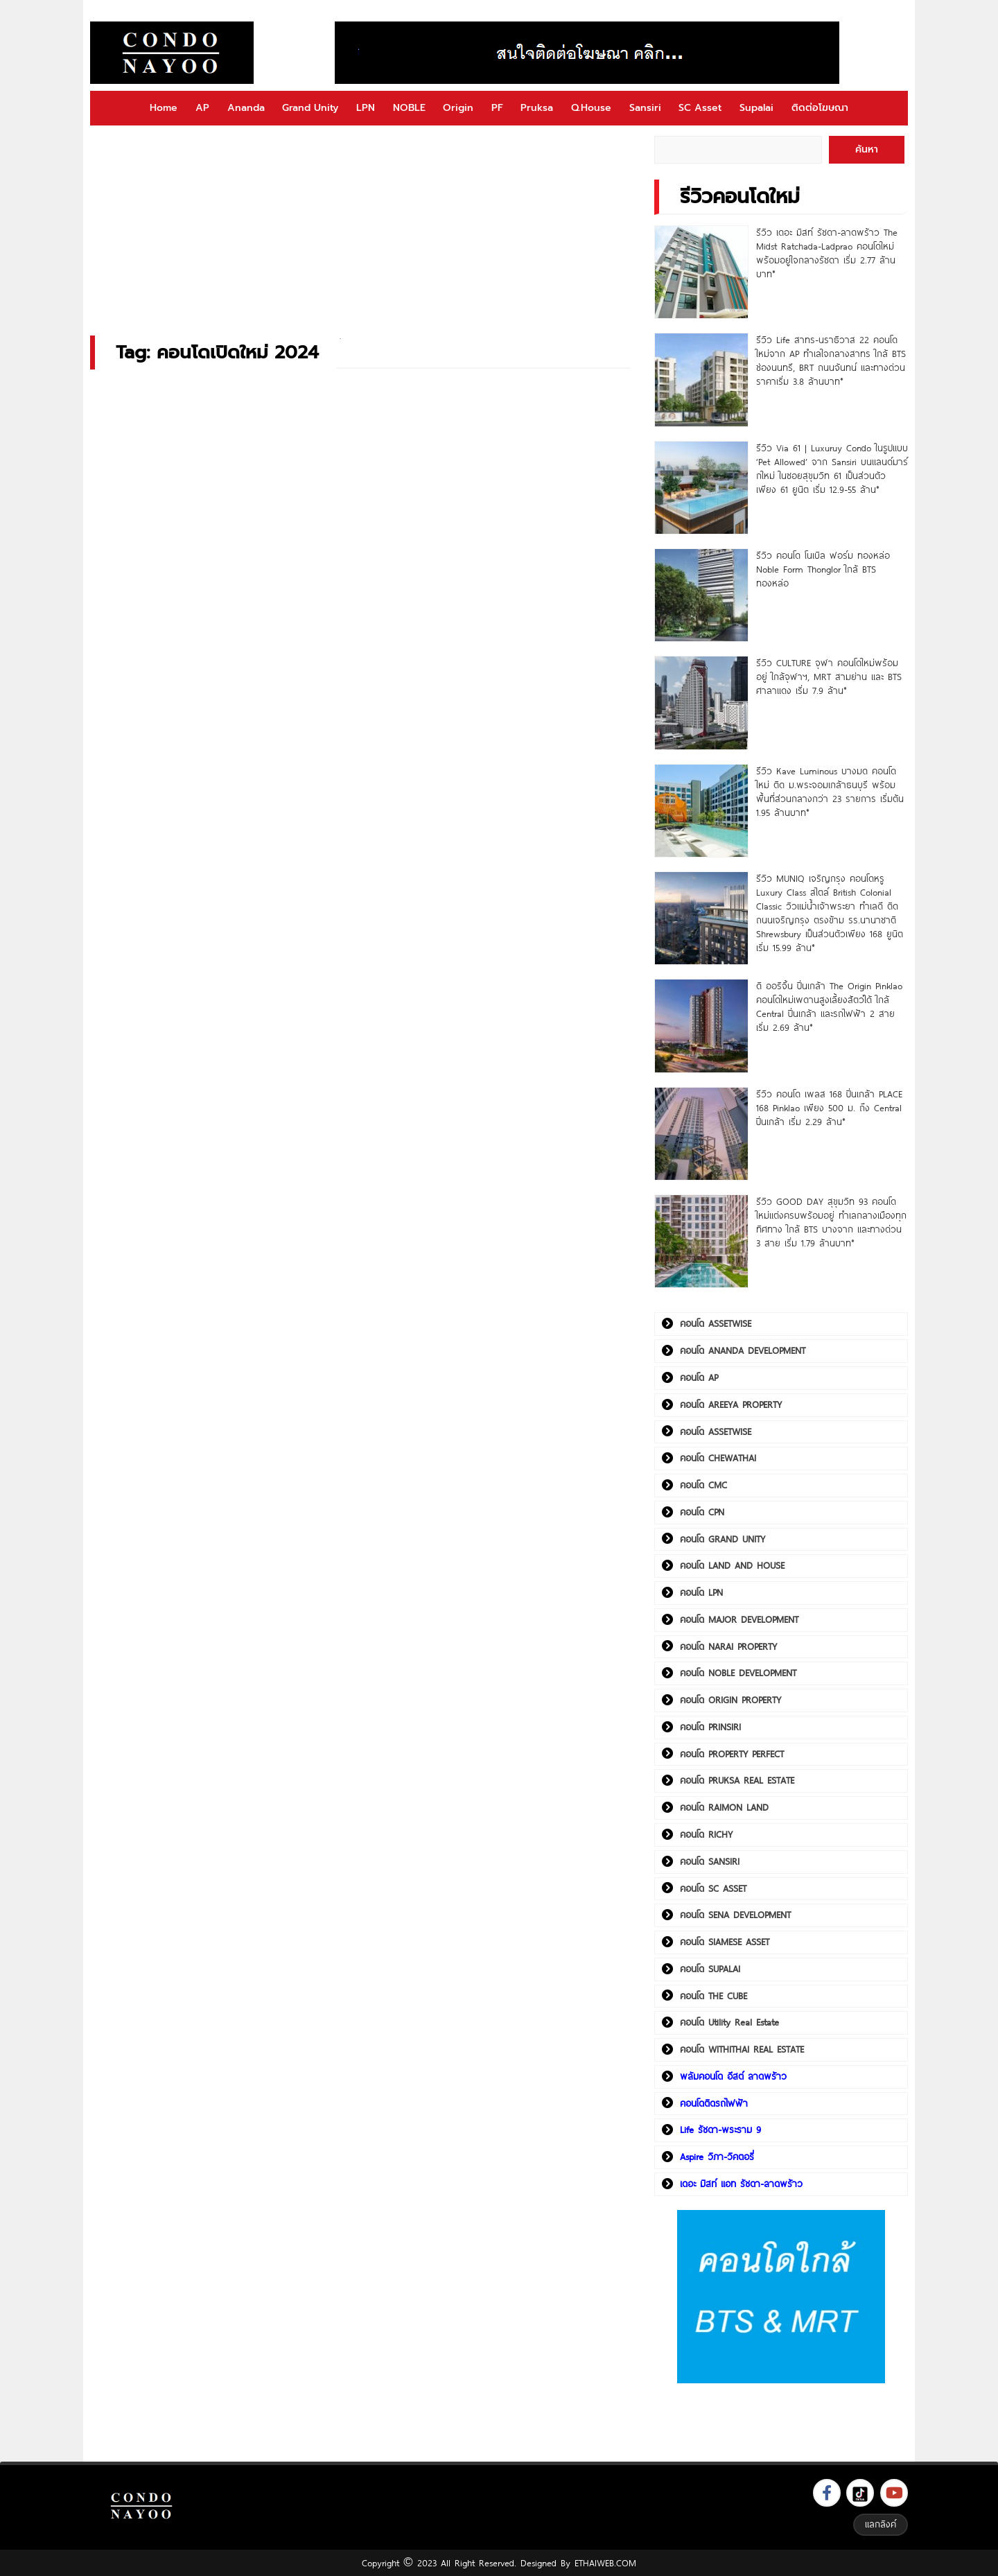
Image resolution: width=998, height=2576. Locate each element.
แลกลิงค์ (880, 2524)
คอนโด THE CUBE (713, 1996)
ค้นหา (866, 149)
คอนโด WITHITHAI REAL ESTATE (742, 2049)
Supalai (756, 108)
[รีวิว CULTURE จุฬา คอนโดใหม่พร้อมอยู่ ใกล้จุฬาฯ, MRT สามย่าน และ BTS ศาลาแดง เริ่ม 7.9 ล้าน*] (701, 702)
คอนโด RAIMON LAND (724, 1807)
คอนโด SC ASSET (713, 1888)
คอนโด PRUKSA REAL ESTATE (737, 1780)
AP (202, 108)
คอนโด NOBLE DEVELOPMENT (738, 1673)
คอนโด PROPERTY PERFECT (732, 1754)
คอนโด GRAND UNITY (722, 1539)
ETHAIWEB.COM (605, 2563)
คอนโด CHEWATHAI (718, 1458)
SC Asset (700, 108)
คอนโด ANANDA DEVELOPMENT (742, 1350)
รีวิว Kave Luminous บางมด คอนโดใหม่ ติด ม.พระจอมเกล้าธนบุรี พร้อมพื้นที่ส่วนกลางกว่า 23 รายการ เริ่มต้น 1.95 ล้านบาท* (830, 791)
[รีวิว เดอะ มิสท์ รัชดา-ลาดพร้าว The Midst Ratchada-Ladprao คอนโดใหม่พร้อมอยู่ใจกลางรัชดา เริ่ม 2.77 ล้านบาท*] (701, 272)
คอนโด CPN (702, 1512)
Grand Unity (310, 108)
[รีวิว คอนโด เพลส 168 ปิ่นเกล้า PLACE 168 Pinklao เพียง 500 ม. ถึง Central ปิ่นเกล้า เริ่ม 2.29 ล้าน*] (701, 1134)
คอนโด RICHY (706, 1834)
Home (163, 108)
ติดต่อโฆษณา (819, 108)
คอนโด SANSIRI (709, 1861)
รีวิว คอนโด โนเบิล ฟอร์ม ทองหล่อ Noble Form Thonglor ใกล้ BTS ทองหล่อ (823, 569)
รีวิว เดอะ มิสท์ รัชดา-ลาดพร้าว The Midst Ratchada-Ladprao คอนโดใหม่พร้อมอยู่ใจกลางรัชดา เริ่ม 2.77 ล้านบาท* (827, 253)
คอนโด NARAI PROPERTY (728, 1646)
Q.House (591, 108)
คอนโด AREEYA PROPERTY (731, 1404)
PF (497, 108)
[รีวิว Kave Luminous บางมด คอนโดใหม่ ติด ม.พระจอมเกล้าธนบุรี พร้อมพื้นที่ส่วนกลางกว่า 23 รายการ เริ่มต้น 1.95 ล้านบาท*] (701, 811)
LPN (365, 108)
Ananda (246, 108)
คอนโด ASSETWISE (715, 1323)
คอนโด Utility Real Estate (729, 2022)
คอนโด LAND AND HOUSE (732, 1565)
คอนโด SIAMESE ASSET (724, 1942)
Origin (458, 108)
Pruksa (536, 108)
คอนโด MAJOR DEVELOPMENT (739, 1619)
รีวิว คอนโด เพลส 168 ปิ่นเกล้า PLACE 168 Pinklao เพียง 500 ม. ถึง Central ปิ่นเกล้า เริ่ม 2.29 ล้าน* (829, 1108)
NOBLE (409, 108)
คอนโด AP (699, 1377)
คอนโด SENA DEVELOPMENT (735, 1915)
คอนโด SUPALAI (710, 1969)
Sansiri (645, 108)
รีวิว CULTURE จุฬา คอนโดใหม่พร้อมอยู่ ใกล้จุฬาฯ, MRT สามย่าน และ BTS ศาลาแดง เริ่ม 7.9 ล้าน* (829, 676)
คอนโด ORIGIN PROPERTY (730, 1700)
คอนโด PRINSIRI (710, 1727)
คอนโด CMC (703, 1485)
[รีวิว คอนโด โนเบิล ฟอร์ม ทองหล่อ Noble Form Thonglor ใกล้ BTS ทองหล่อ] (701, 595)
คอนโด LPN (701, 1592)
